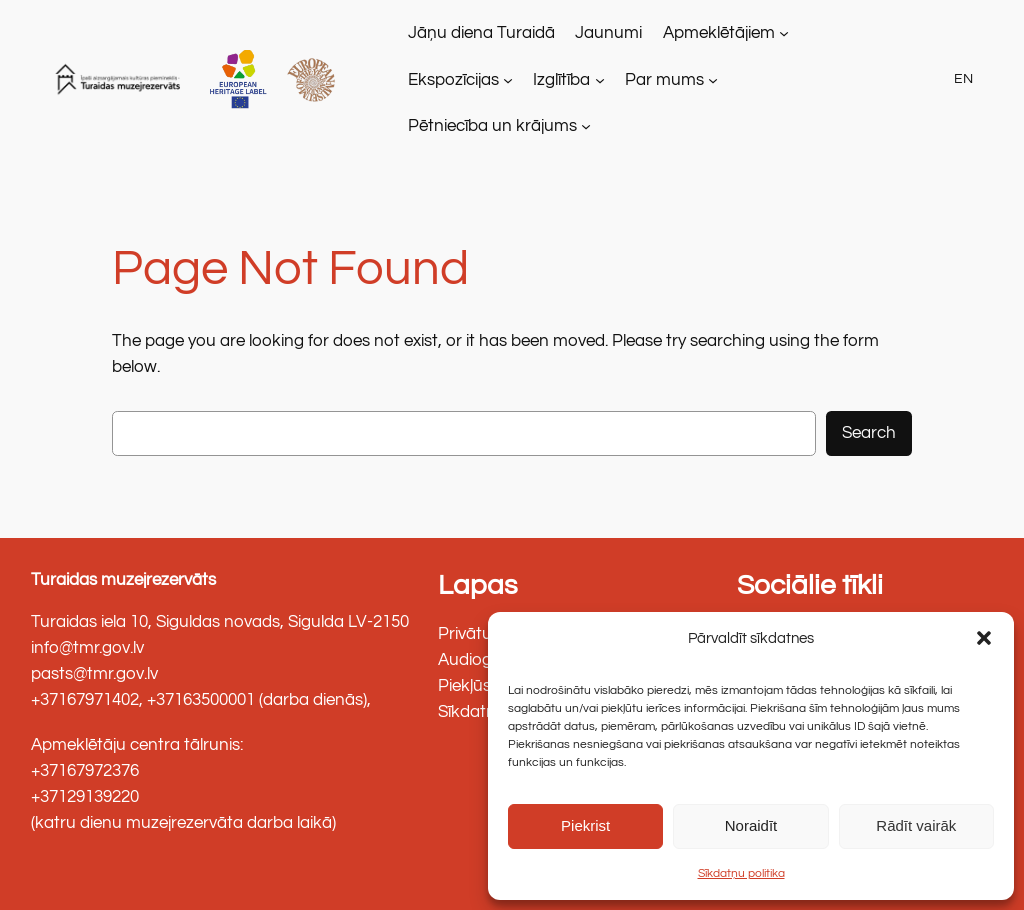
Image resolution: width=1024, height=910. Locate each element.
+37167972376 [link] (85, 771)
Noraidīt (751, 825)
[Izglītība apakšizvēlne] (600, 79)
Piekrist (585, 825)
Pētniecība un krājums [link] (492, 126)
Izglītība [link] (561, 80)
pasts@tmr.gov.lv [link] (94, 674)
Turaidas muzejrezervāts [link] (123, 580)
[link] (121, 79)
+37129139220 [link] (85, 797)
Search (869, 433)
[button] (984, 638)
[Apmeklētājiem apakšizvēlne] (784, 33)
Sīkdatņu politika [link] (741, 873)
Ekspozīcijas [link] (453, 80)
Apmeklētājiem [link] (719, 33)
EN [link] (963, 78)
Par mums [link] (664, 80)
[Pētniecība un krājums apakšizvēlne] (586, 126)
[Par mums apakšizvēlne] (713, 79)
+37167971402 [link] (85, 700)
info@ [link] (52, 648)
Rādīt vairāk (916, 825)
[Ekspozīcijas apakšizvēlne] (508, 79)
